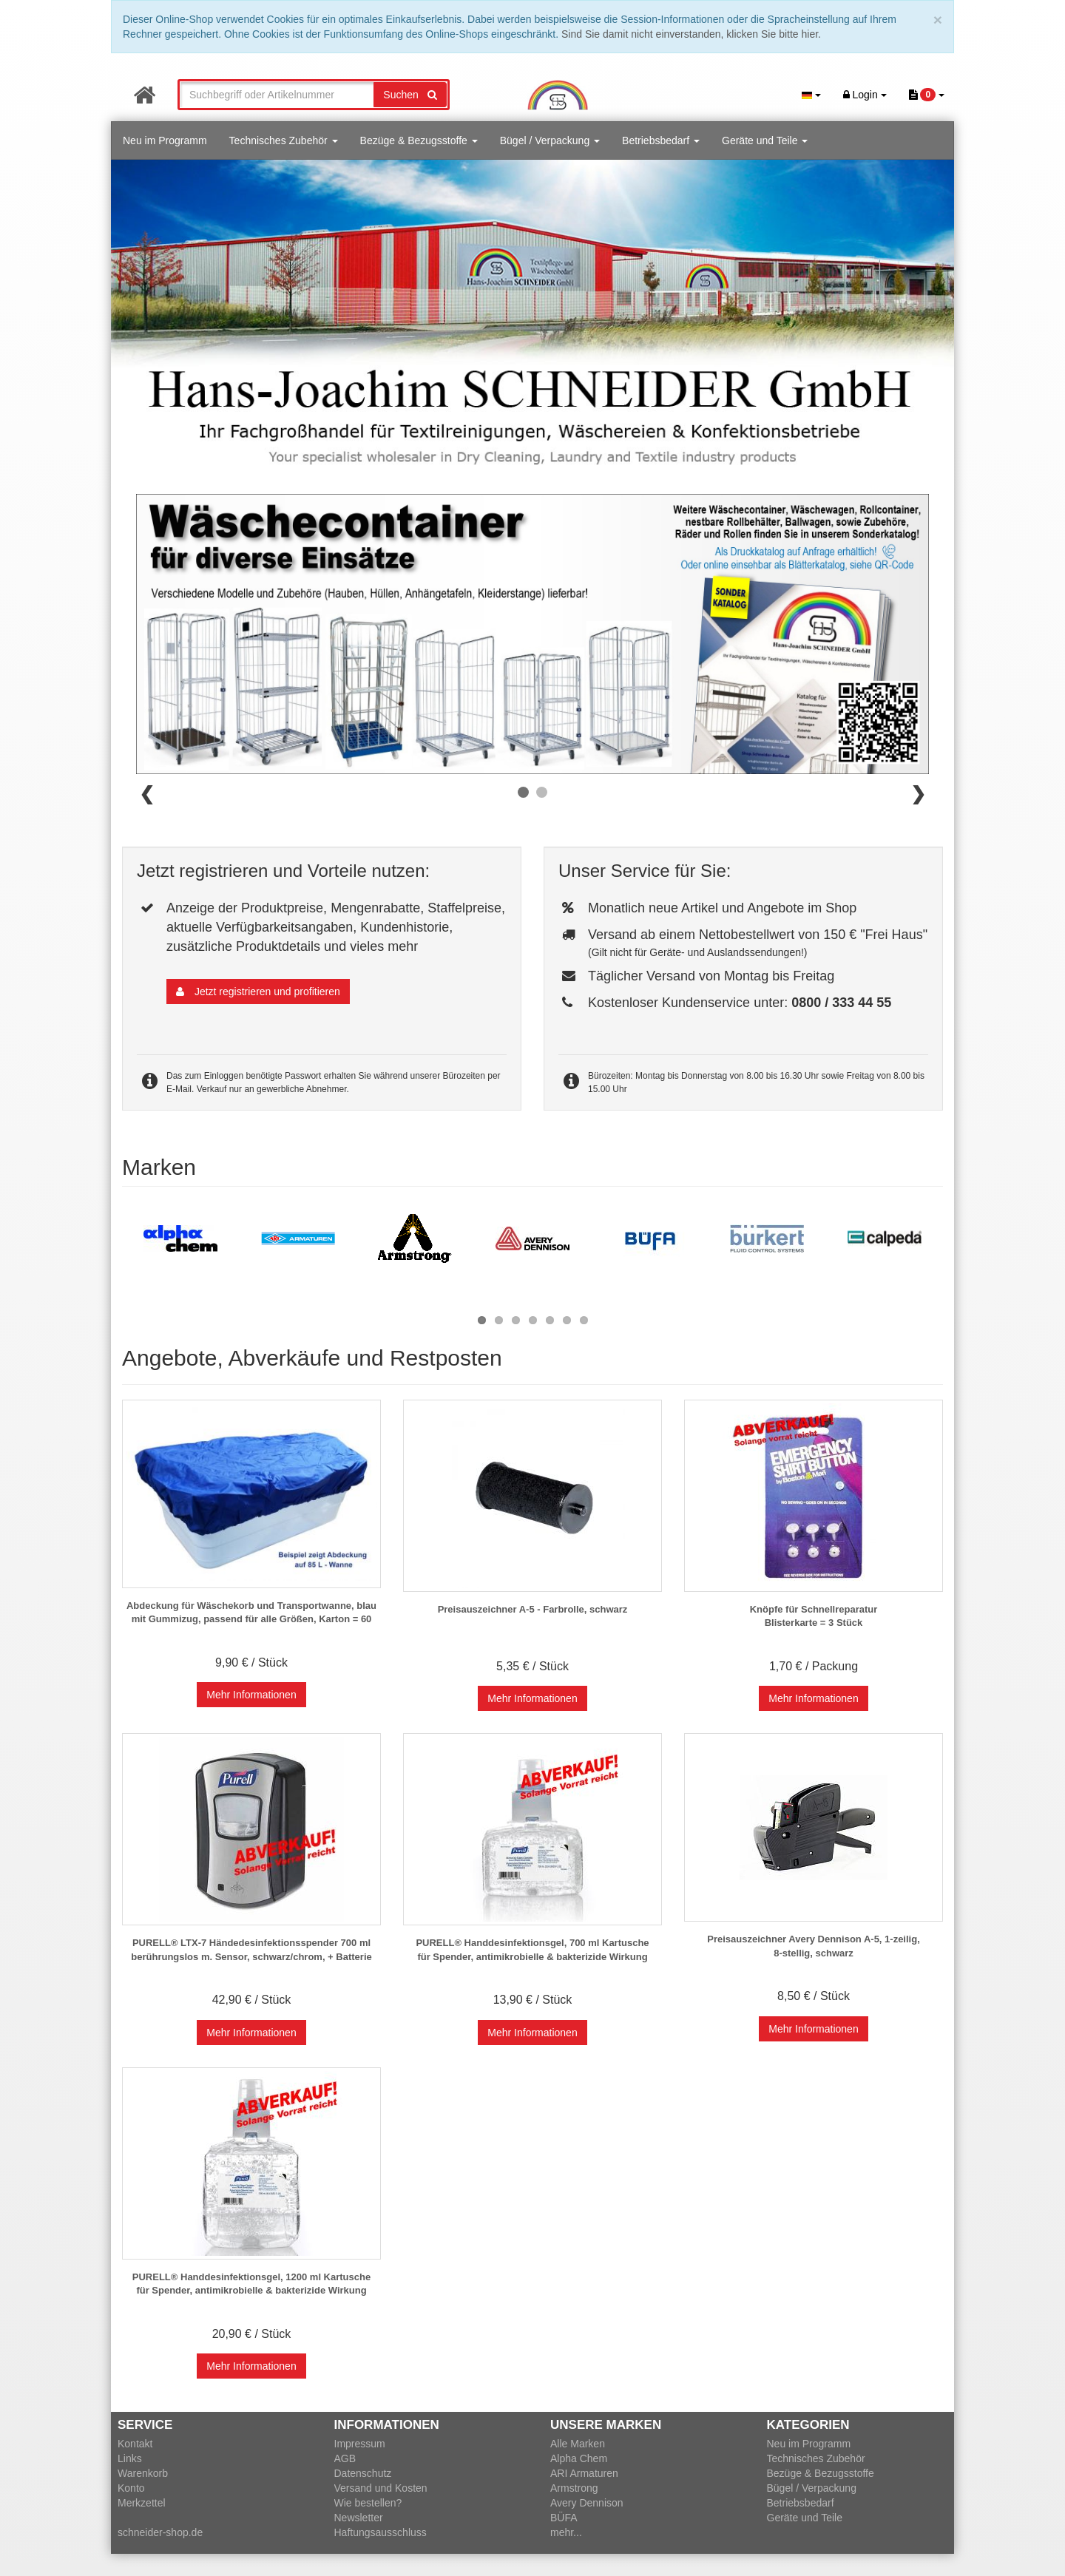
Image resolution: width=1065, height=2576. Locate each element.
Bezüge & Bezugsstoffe (419, 140)
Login (865, 95)
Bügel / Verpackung (550, 140)
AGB (345, 2458)
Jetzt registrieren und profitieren (258, 991)
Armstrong (574, 2488)
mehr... (566, 2532)
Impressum (359, 2444)
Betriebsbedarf (661, 140)
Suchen (409, 95)
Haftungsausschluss (380, 2532)
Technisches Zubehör (283, 140)
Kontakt (135, 2444)
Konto (131, 2488)
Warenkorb (143, 2473)
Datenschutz (363, 2473)
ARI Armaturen (584, 2473)
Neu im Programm (165, 140)
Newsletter (358, 2518)
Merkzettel (142, 2503)
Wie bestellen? (368, 2503)
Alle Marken (577, 2444)
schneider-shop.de (160, 2532)
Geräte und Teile (765, 140)
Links (130, 2458)
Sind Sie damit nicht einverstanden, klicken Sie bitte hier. (691, 34)
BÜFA (564, 2518)
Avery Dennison (586, 2503)
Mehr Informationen (251, 1695)
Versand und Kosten (380, 2488)
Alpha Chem (578, 2458)
